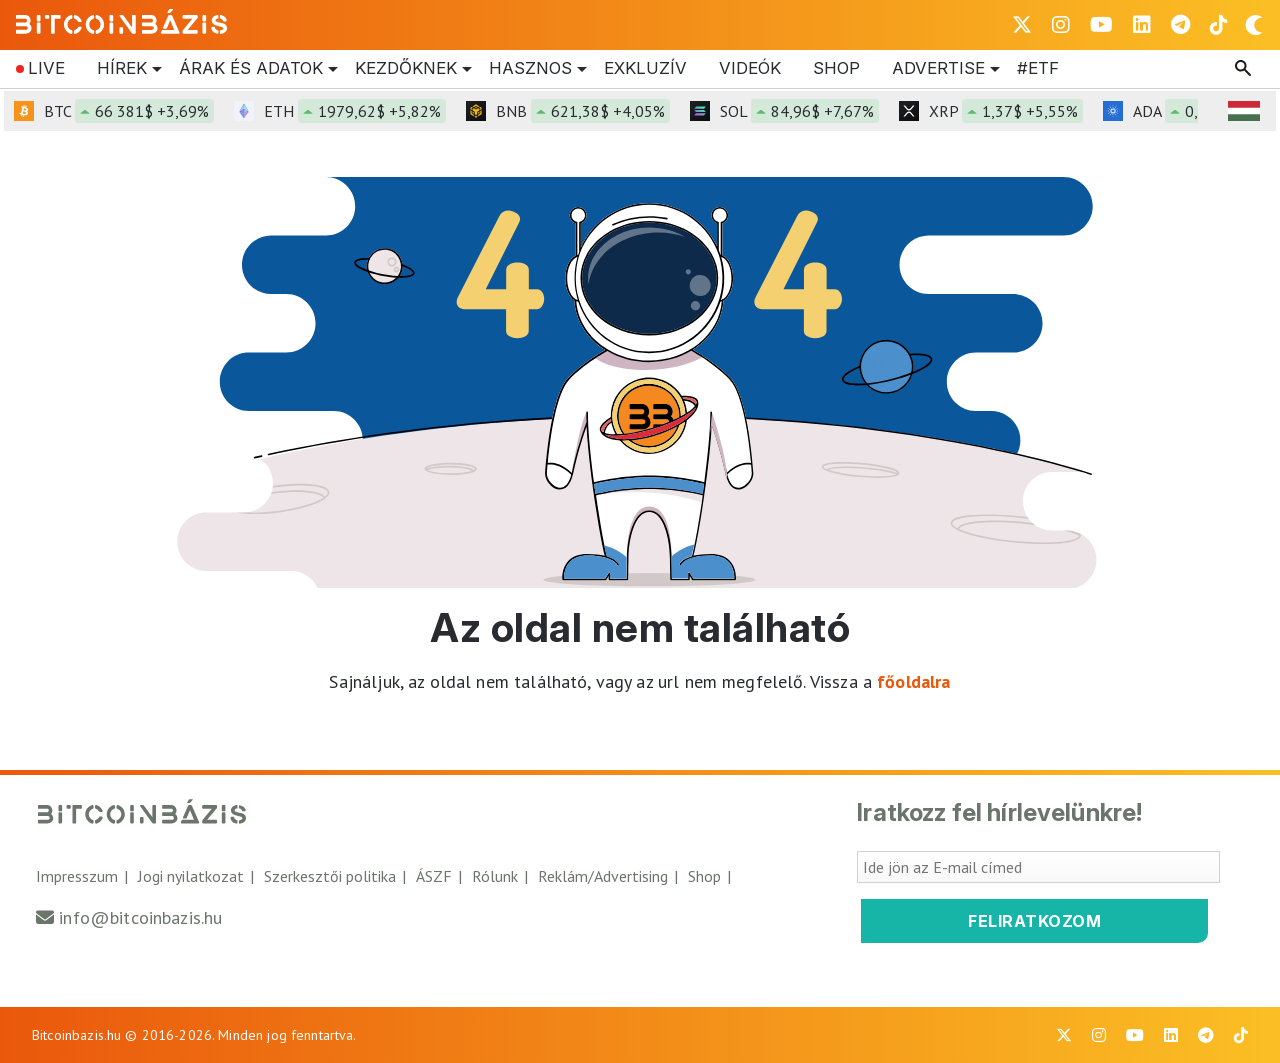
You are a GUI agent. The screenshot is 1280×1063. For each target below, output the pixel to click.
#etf (1038, 68)
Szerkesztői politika (330, 876)
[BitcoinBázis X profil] (1022, 25)
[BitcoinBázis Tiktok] (1219, 25)
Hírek (122, 69)
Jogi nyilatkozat (191, 876)
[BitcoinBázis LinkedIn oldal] (1142, 25)
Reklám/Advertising (603, 876)
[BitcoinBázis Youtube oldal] (1101, 25)
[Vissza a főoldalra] (122, 21)
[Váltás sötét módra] (1254, 25)
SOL (799, 111)
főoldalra (913, 681)
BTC (129, 111)
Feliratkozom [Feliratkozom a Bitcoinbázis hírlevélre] (1034, 921)
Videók (750, 68)
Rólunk (495, 876)
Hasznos (530, 69)
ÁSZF (434, 876)
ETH (355, 111)
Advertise (938, 69)
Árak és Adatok (251, 69)
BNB (583, 111)
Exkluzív (645, 68)
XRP (1006, 111)
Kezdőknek (406, 69)
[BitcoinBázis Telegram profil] (1180, 25)
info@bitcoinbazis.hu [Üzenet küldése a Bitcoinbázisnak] (140, 917)
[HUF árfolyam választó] (1244, 111)
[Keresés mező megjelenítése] (1245, 69)
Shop (836, 68)
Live (46, 68)
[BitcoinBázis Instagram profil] (1061, 25)
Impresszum (77, 876)
